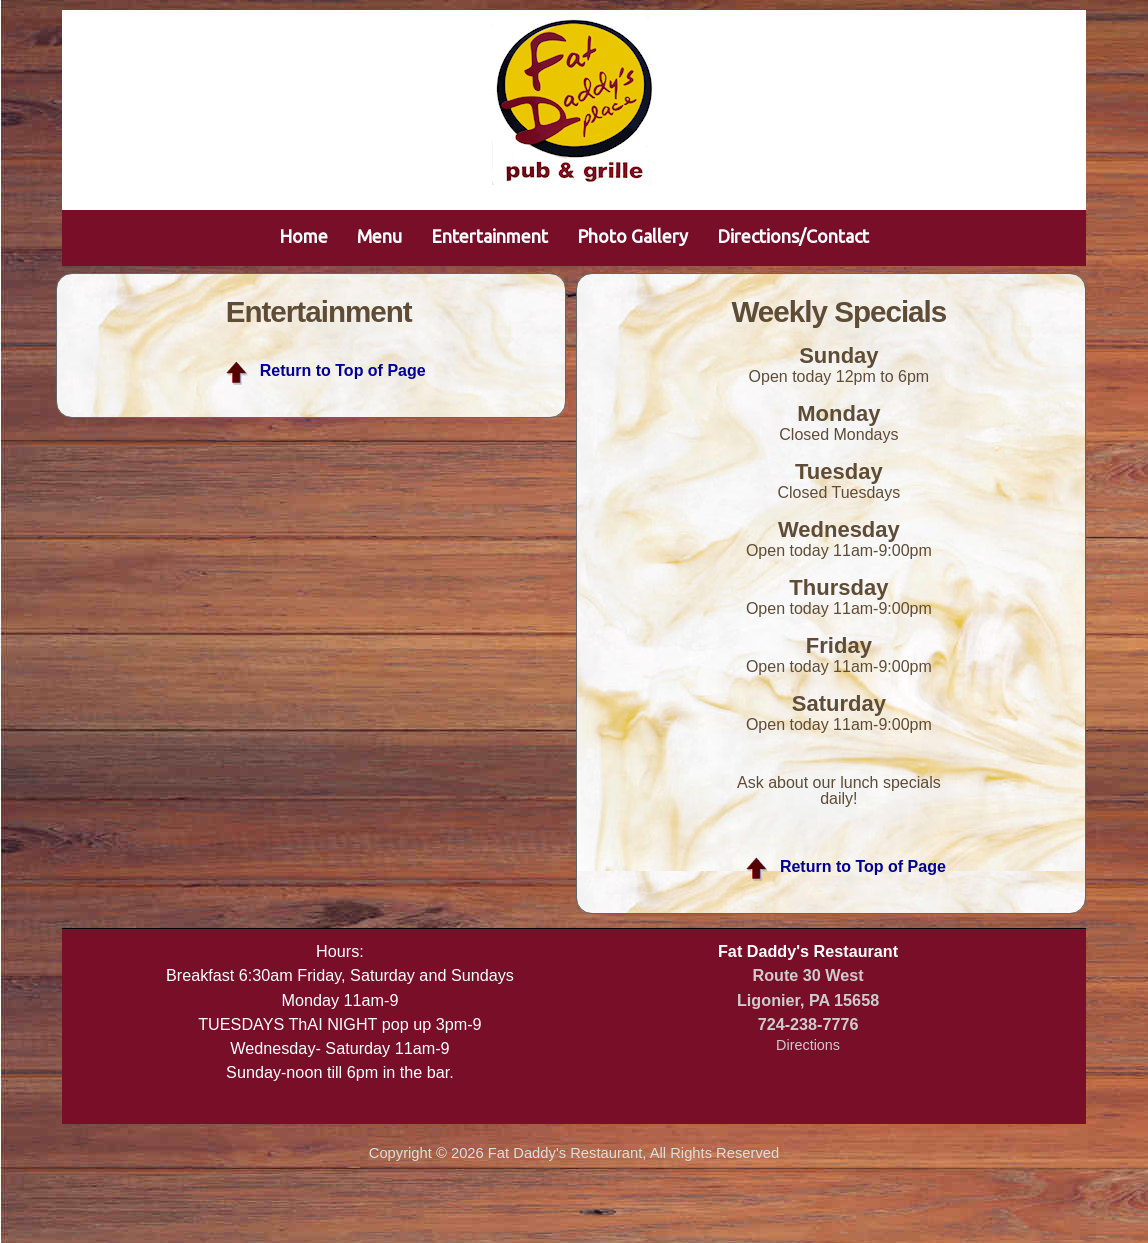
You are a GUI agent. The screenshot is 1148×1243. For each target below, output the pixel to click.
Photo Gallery (632, 236)
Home (303, 236)
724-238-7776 (808, 1024)
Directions (808, 1045)
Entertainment (489, 236)
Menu (379, 236)
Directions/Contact (793, 236)
